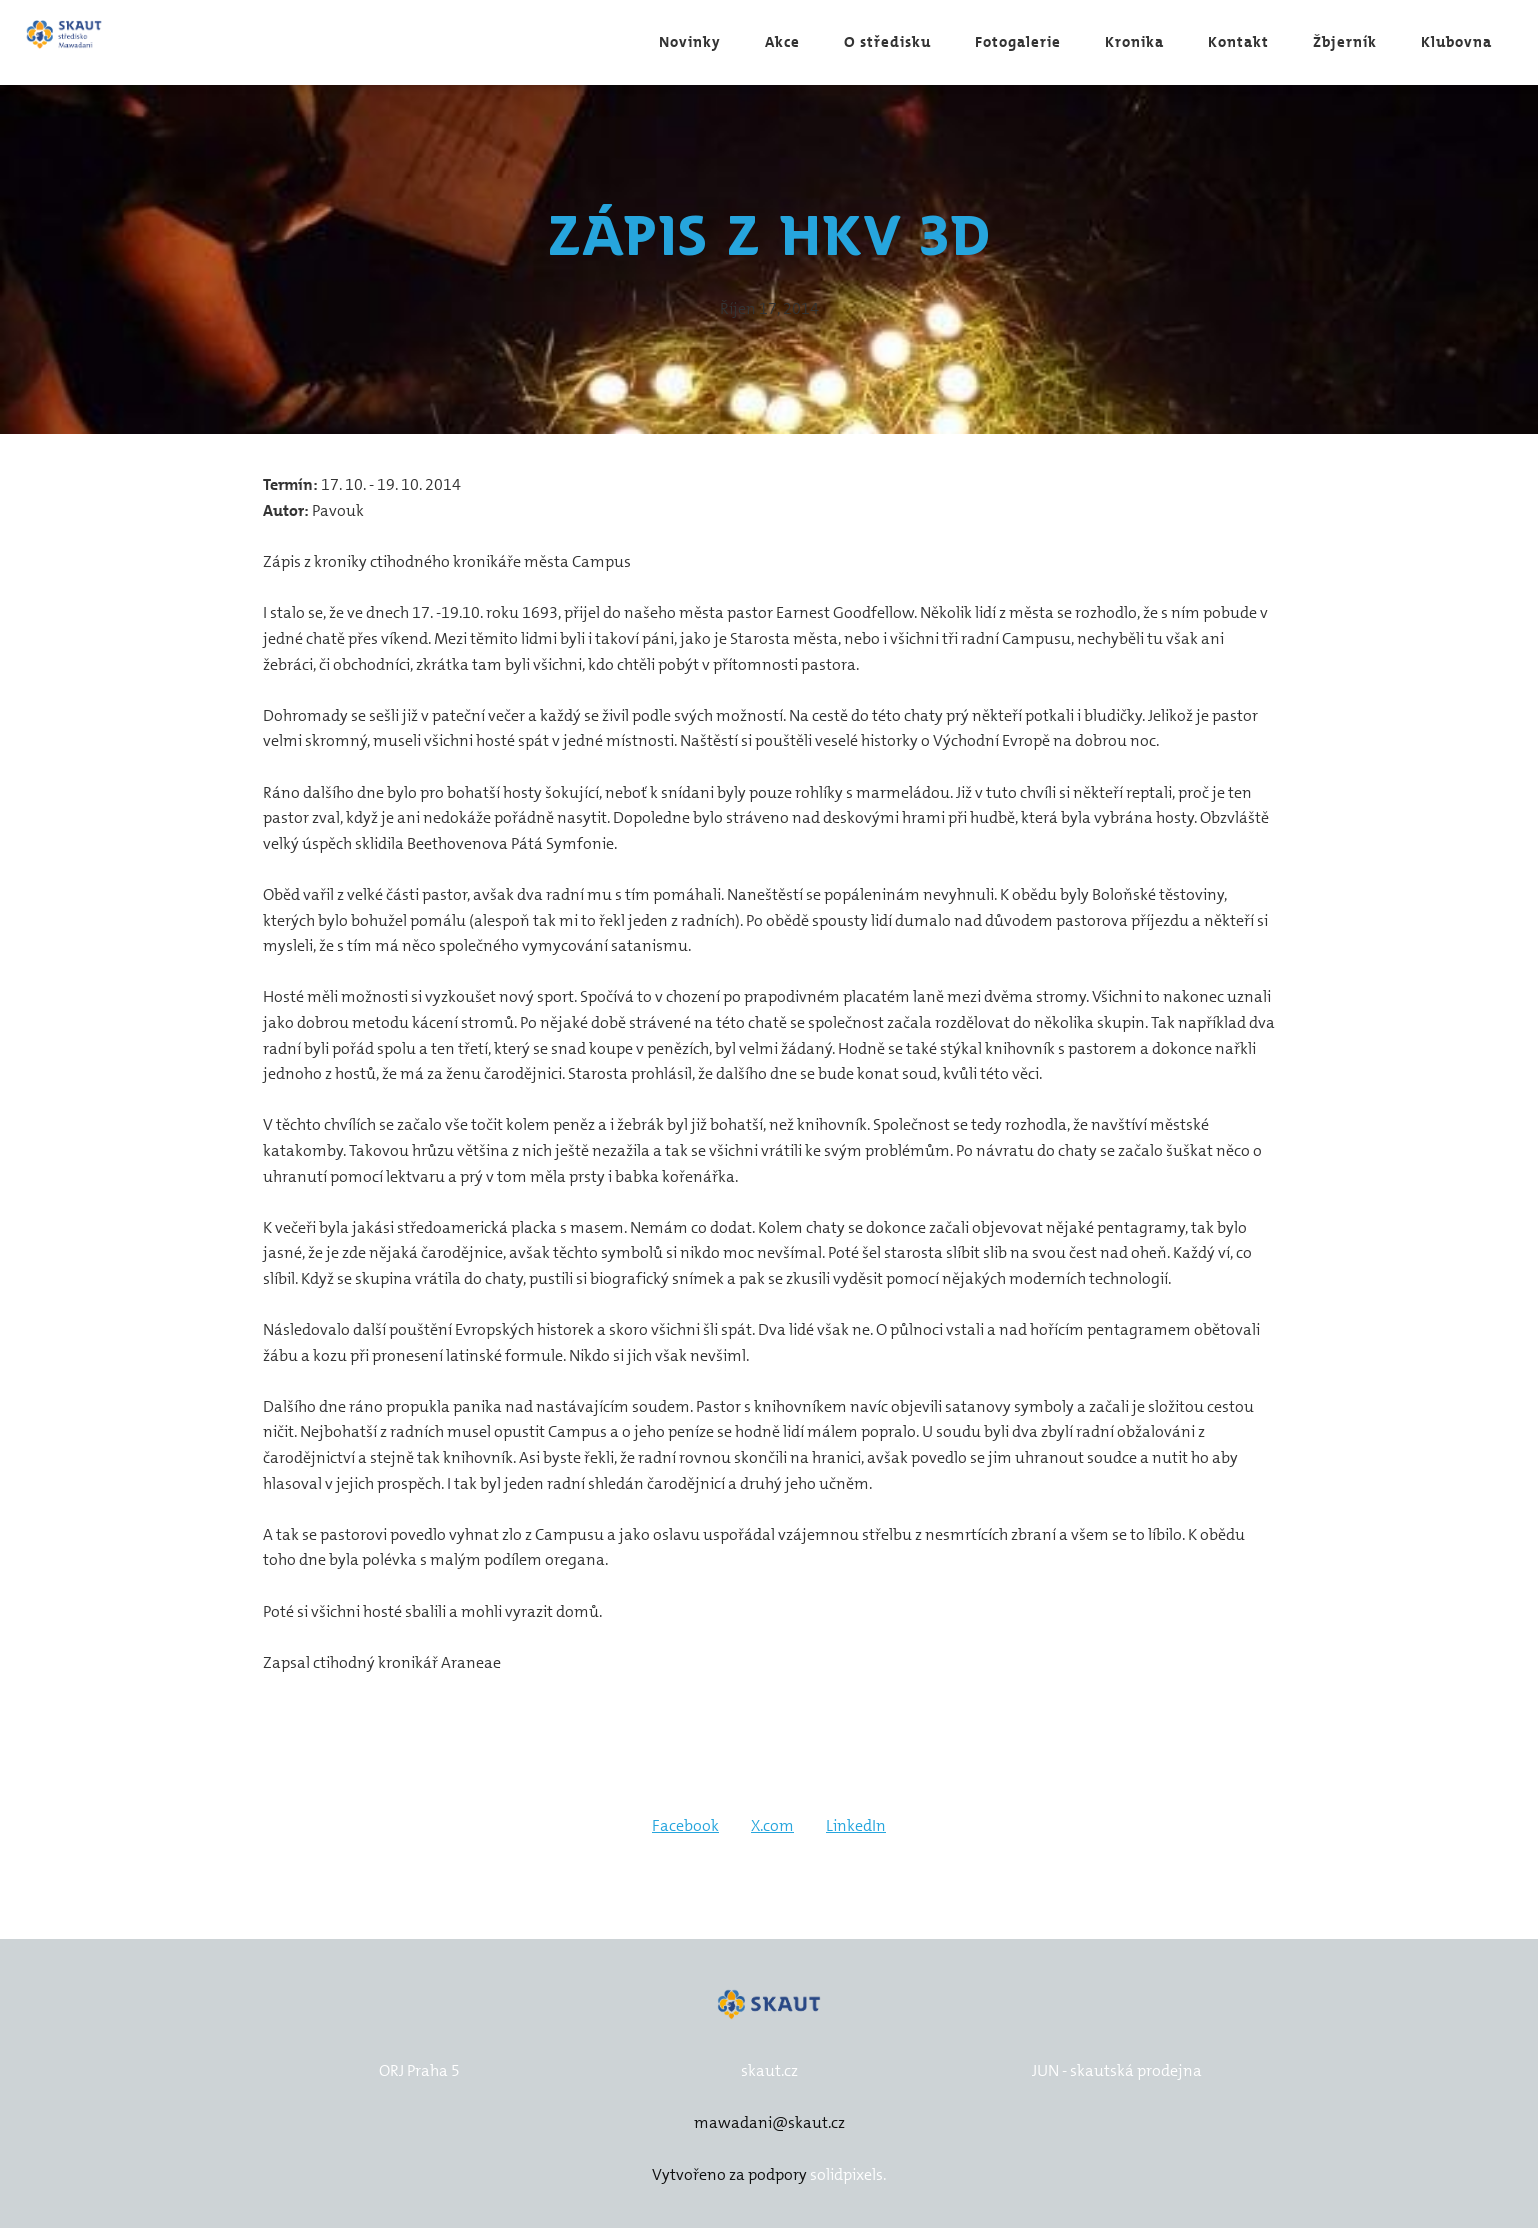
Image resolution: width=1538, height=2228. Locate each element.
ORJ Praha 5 (419, 2070)
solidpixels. (848, 2174)
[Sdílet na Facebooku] (685, 1826)
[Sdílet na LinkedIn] (856, 1826)
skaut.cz (769, 2070)
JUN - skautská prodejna (1117, 2070)
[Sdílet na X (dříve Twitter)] (772, 1826)
